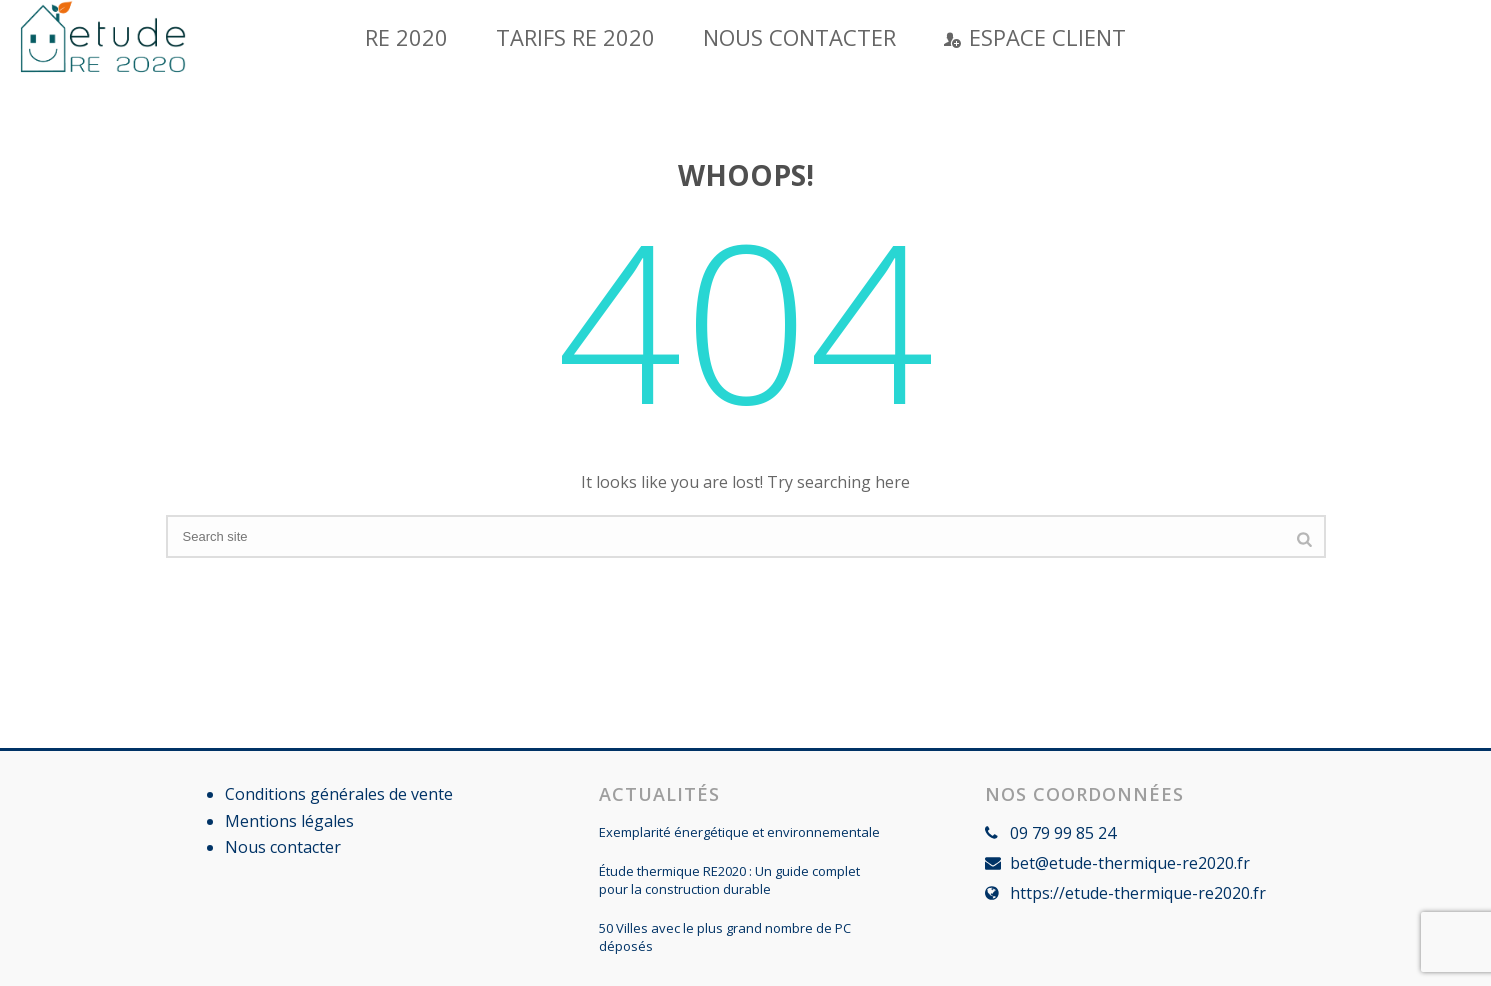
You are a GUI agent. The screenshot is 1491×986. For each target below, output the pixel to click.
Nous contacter (799, 37)
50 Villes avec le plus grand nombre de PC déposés (725, 937)
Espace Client (1035, 37)
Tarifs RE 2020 (575, 37)
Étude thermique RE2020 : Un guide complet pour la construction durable (729, 880)
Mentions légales (289, 821)
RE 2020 (406, 37)
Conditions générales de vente (339, 794)
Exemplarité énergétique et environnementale (739, 832)
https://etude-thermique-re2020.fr (1138, 893)
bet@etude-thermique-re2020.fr (1130, 863)
